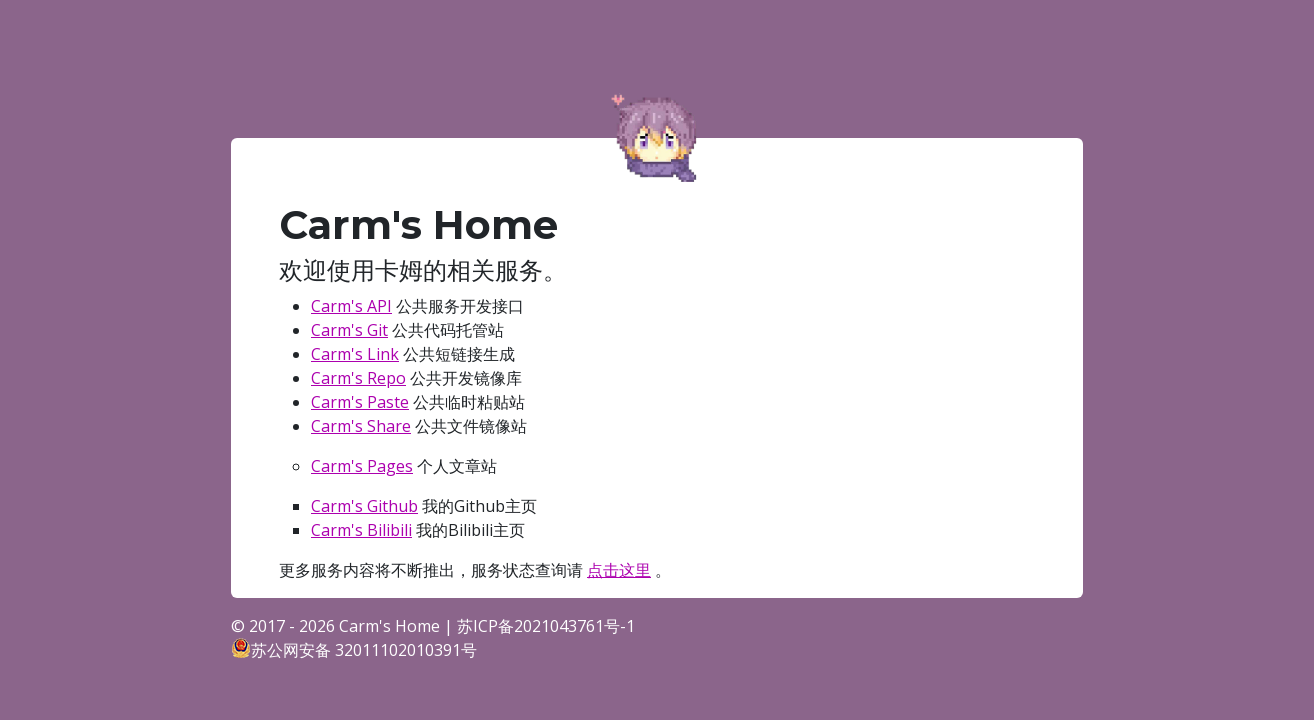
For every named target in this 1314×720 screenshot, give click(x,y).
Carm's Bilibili (361, 530)
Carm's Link (355, 354)
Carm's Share (361, 426)
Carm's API (351, 306)
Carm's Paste (360, 402)
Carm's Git (349, 330)
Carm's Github (364, 506)
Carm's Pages (362, 466)
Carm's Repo (358, 378)
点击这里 (619, 570)
